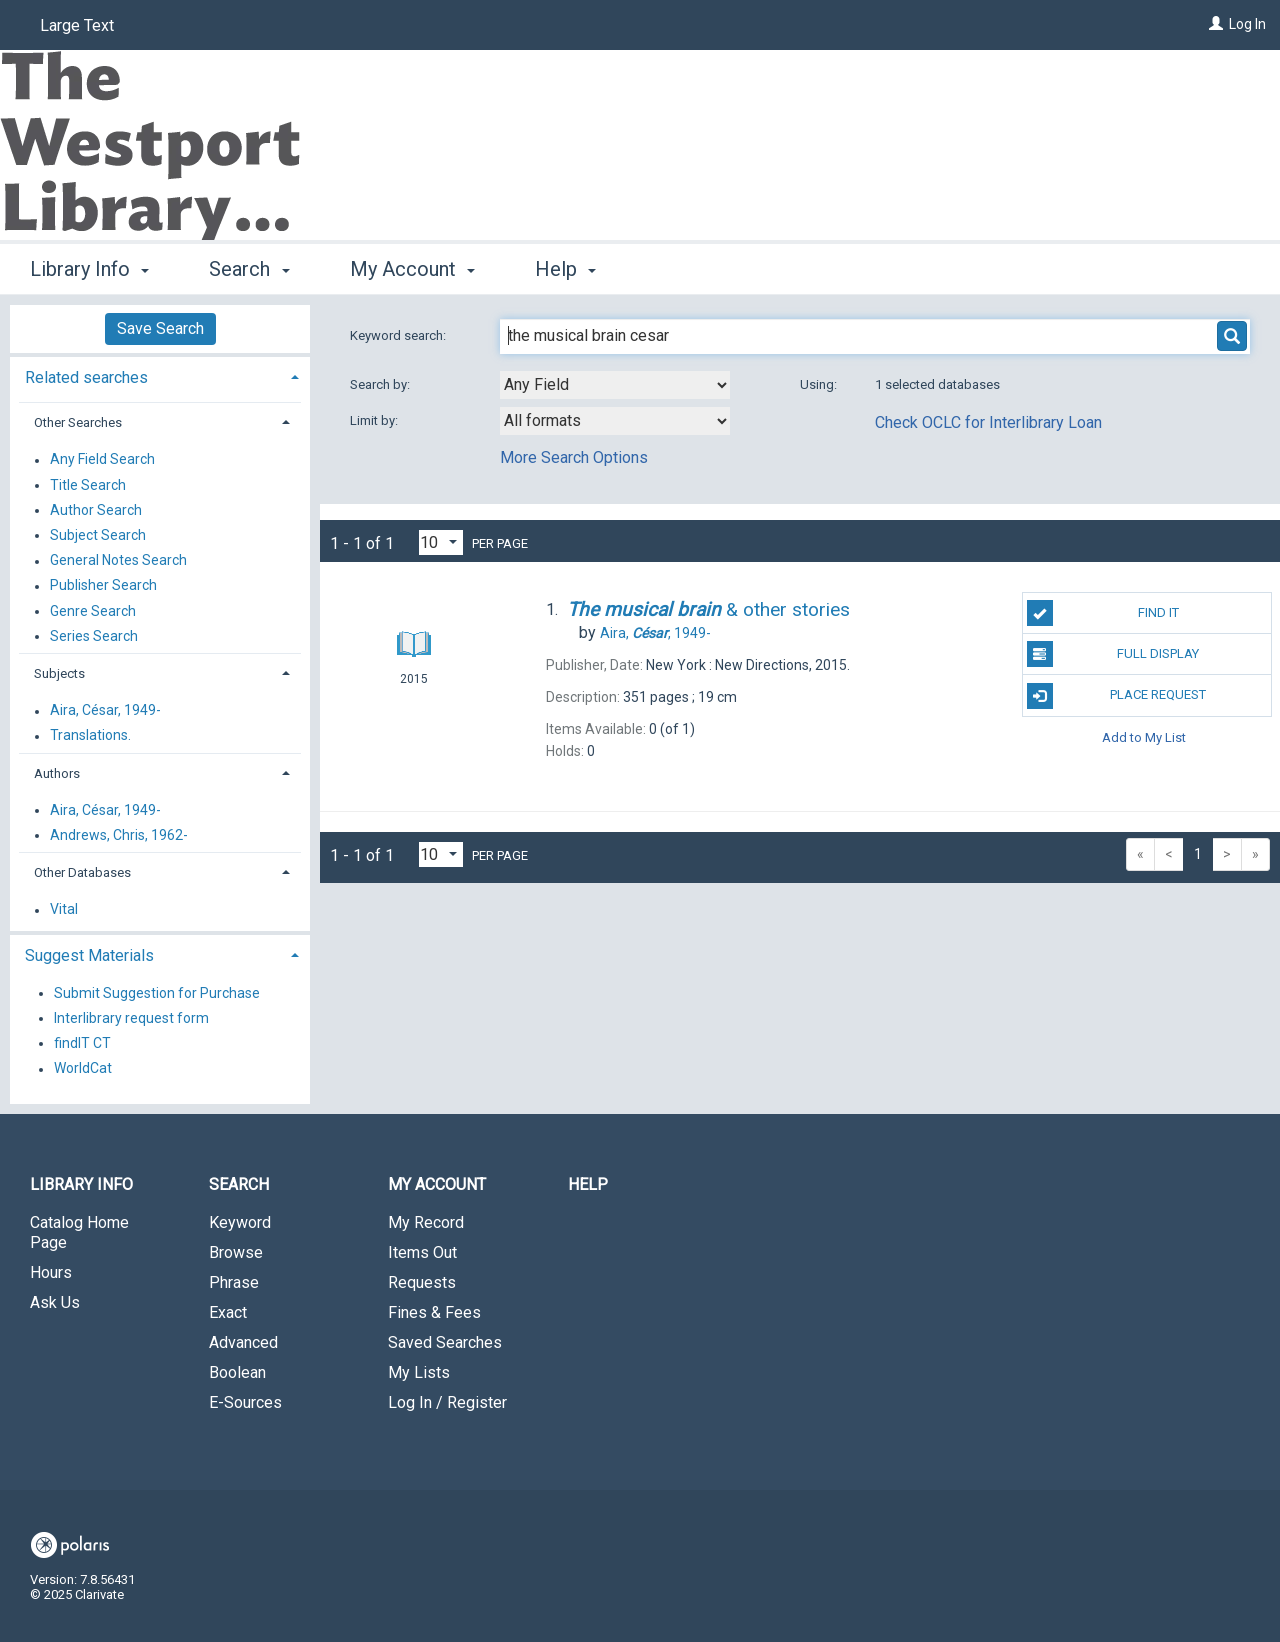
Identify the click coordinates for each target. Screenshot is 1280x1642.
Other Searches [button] (78, 422)
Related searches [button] (86, 377)
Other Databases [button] (82, 872)
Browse (236, 1252)
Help (588, 1184)
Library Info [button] (89, 269)
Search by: (381, 384)
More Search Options (574, 457)
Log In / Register (447, 1402)
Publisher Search (103, 586)
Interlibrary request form (131, 1018)
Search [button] (249, 269)
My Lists (419, 1372)
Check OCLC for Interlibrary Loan (988, 422)
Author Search (96, 510)
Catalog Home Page (79, 1232)
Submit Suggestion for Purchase (157, 993)
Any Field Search (102, 460)
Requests (422, 1282)
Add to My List (1144, 737)
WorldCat (83, 1069)
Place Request (1117, 696)
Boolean (237, 1372)
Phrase (234, 1282)
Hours (51, 1272)
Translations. (90, 736)
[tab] (160, 375)
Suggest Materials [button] (89, 955)
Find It (1103, 613)
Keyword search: (399, 335)
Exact (228, 1312)
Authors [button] (57, 773)
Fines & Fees (434, 1312)
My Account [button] (412, 269)
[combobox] (615, 385)
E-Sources (245, 1402)
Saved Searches (445, 1342)
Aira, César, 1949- (105, 711)
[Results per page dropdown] (441, 542)
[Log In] (1216, 24)
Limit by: (375, 420)
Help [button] (565, 269)
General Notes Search (118, 561)
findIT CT (82, 1043)
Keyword (240, 1222)
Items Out (422, 1252)
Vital (64, 910)
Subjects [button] (59, 673)
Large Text (77, 25)
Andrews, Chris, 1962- (119, 835)
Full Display (1113, 654)
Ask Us (55, 1302)
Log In (1247, 24)
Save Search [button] (160, 328)
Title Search (88, 485)
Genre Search (93, 611)
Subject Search (98, 535)
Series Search (94, 636)
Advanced (243, 1342)
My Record (426, 1222)
